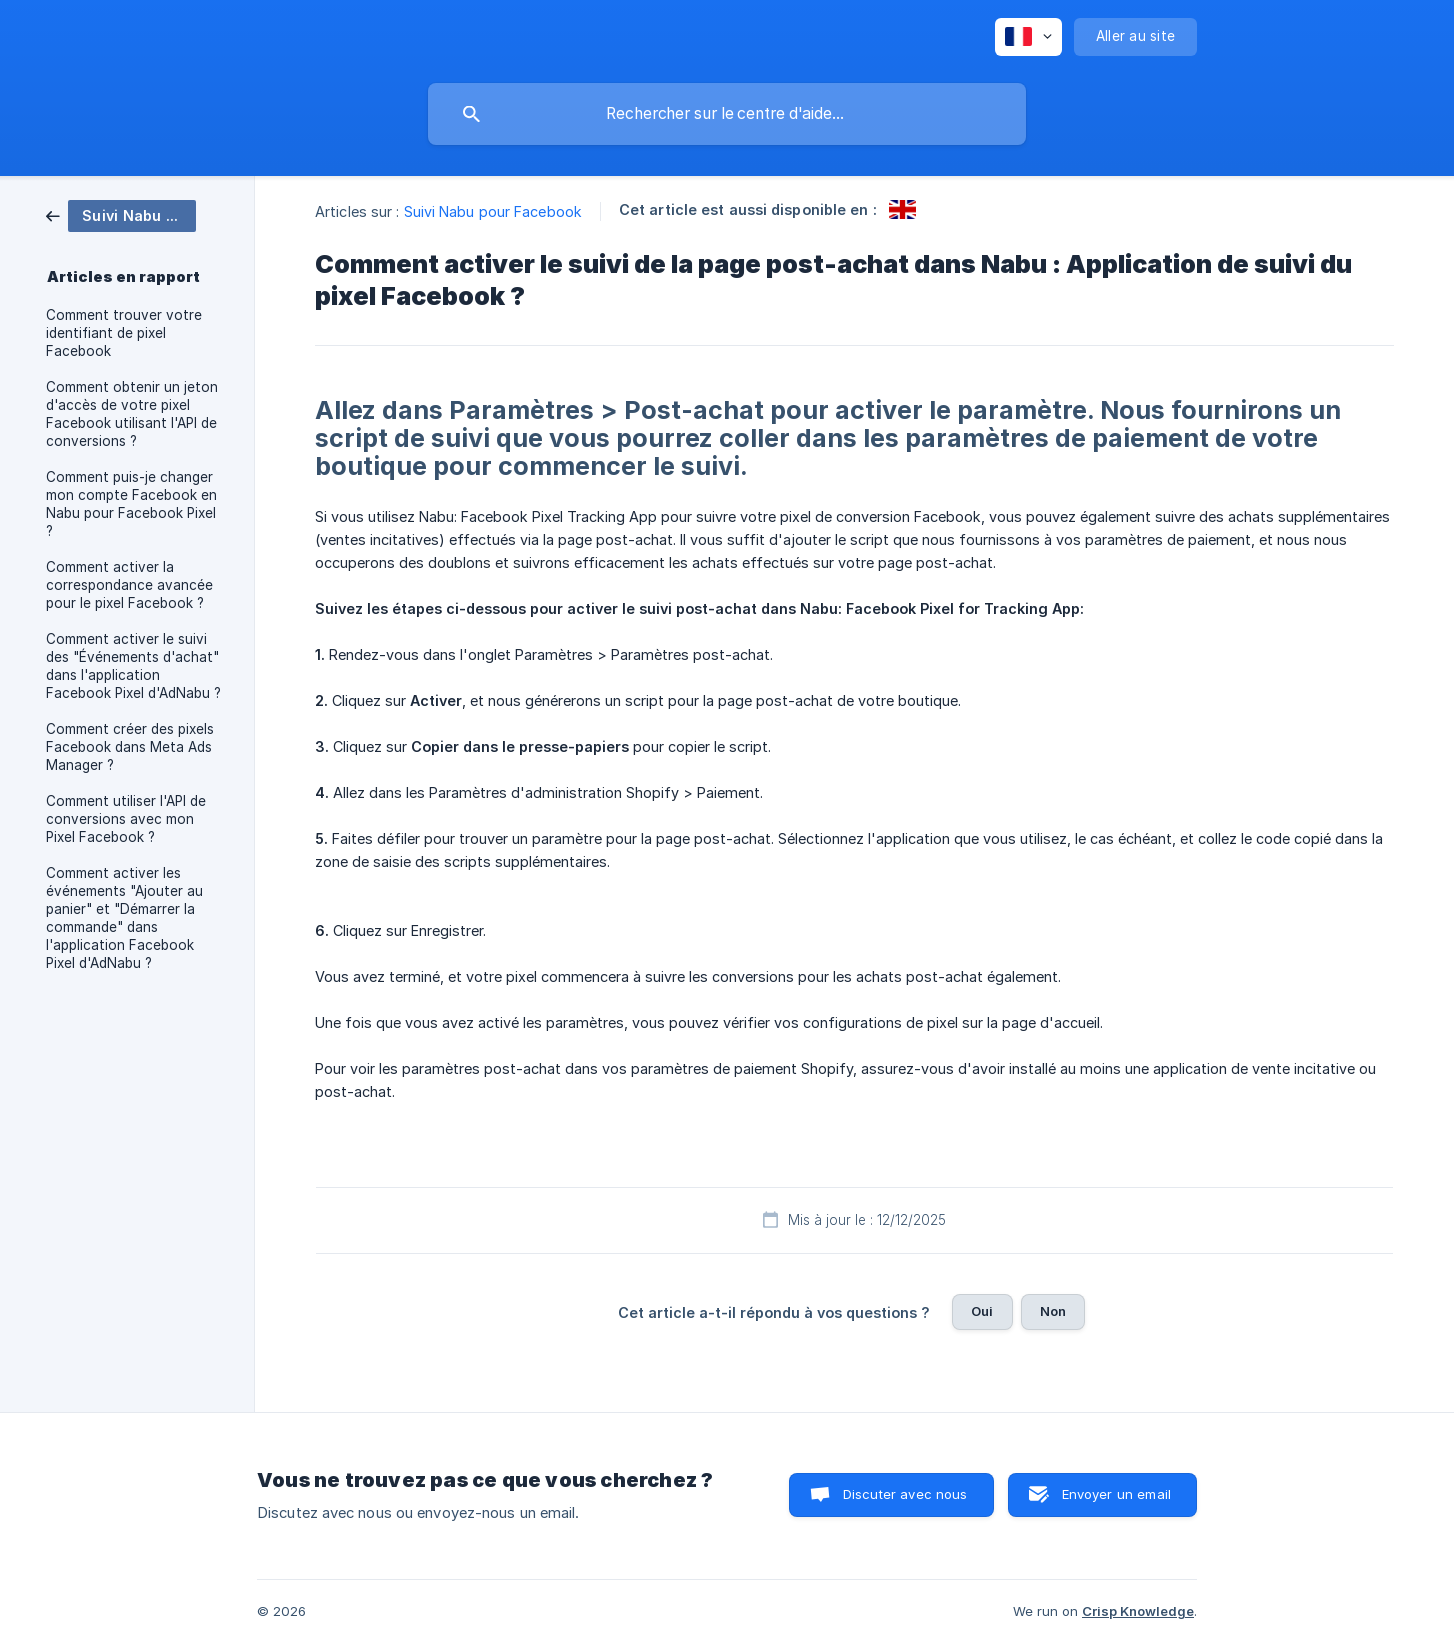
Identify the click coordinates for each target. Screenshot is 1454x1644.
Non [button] (1053, 1311)
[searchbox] (727, 114)
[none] (1028, 37)
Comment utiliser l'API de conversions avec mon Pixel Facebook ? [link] (126, 819)
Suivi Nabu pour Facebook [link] (493, 211)
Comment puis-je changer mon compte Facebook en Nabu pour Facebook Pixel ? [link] (131, 504)
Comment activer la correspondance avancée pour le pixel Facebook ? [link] (129, 585)
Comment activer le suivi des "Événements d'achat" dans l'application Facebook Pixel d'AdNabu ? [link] (133, 666)
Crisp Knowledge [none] (1138, 1611)
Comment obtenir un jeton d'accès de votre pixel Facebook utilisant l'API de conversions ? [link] (132, 414)
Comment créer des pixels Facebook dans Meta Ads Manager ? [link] (130, 747)
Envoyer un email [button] (1116, 1494)
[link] (121, 214)
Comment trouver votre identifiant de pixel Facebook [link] (124, 333)
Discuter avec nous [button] (905, 1494)
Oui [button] (982, 1311)
